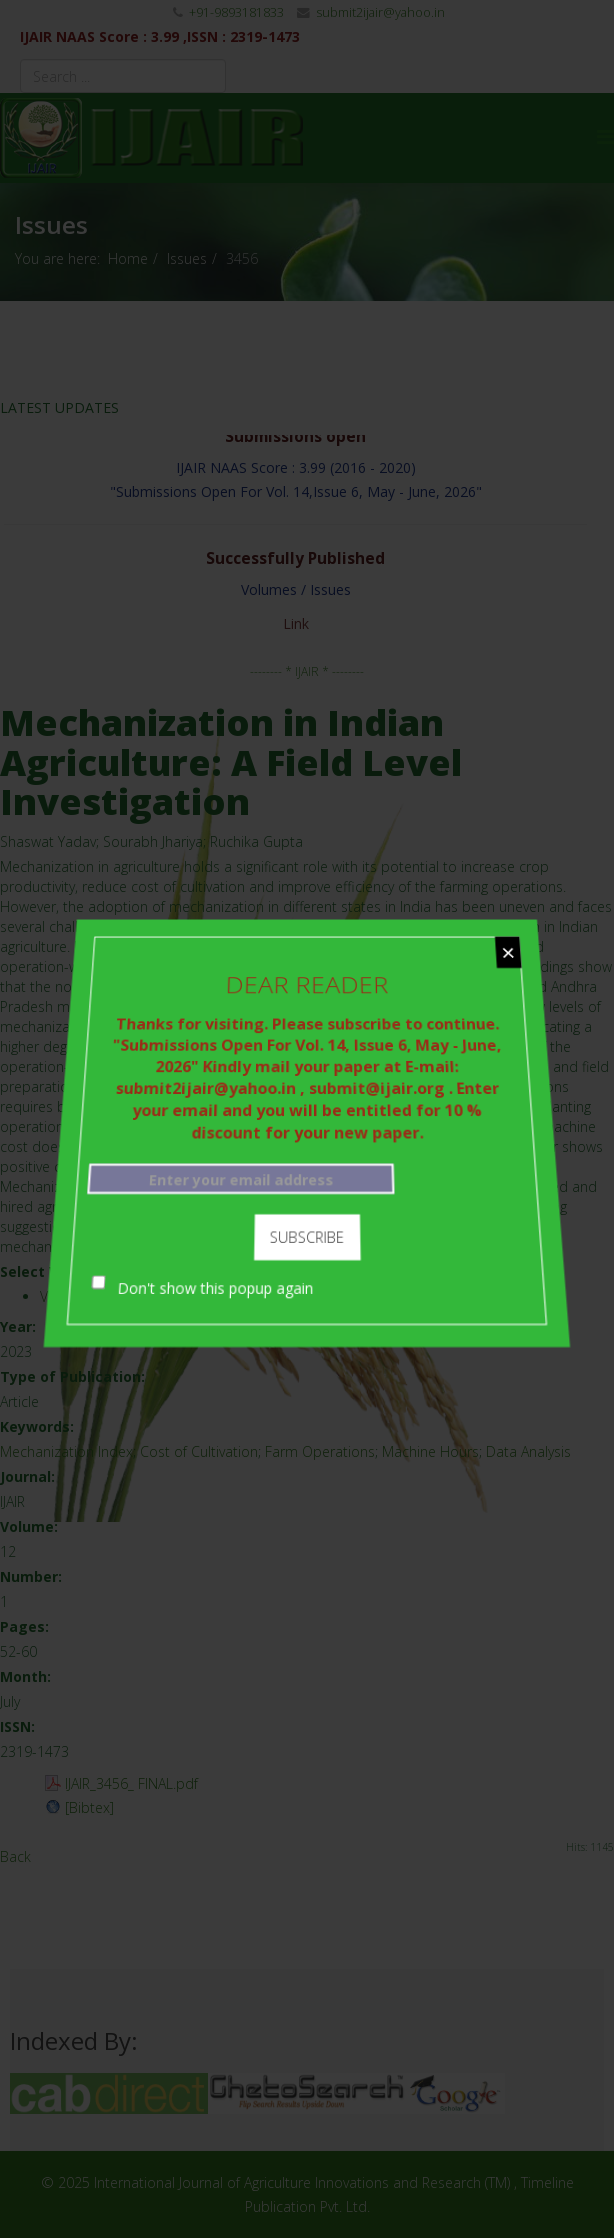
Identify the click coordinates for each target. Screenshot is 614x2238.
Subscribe (307, 1228)
